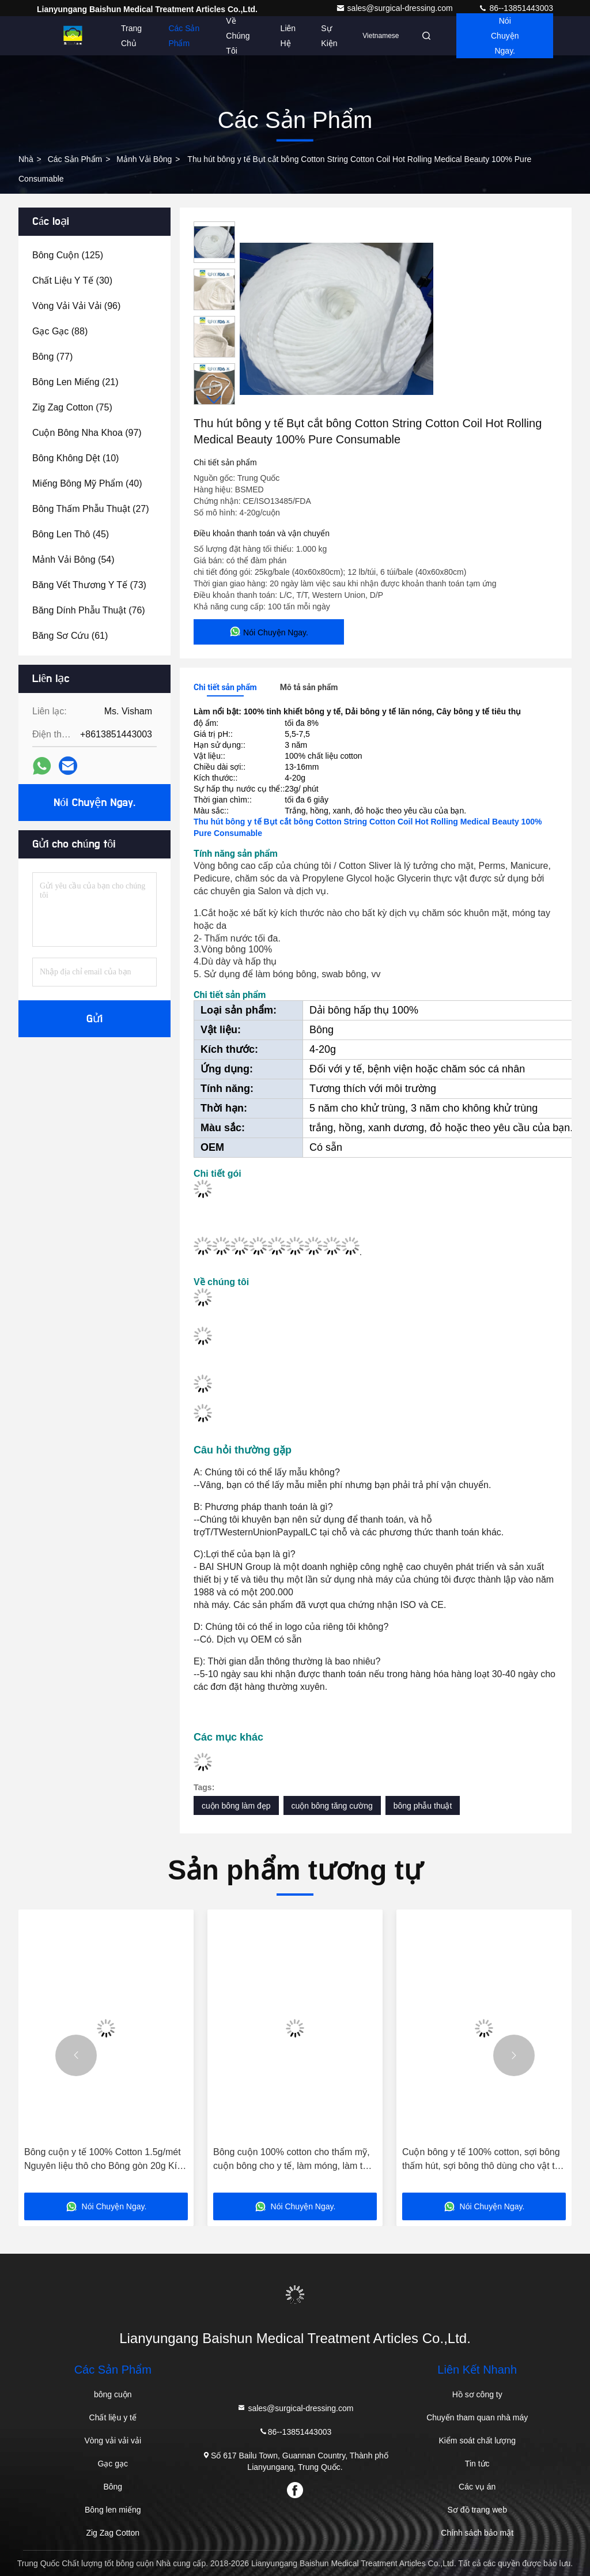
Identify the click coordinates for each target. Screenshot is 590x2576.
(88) (60, 331)
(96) (76, 306)
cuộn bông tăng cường (332, 1805)
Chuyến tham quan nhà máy (477, 2417)
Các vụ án (477, 2486)
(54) (73, 559)
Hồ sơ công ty (477, 2394)
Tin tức (477, 2463)
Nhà (25, 159)
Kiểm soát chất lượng (477, 2440)
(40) (87, 483)
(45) (70, 534)
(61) (70, 636)
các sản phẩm (75, 159)
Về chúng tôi (237, 35)
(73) (89, 585)
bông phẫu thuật (423, 1805)
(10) (75, 458)
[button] (214, 400)
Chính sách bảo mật (477, 2532)
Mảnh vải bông (144, 159)
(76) (88, 610)
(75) (72, 407)
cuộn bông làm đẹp (236, 1805)
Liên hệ (288, 36)
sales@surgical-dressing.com (395, 8)
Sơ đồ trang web (477, 2509)
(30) (72, 280)
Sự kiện (329, 36)
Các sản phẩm (183, 36)
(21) (75, 382)
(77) (52, 356)
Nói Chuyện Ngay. (505, 35)
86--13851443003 (515, 8)
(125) (67, 255)
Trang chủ (131, 36)
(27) (90, 509)
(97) (87, 433)
